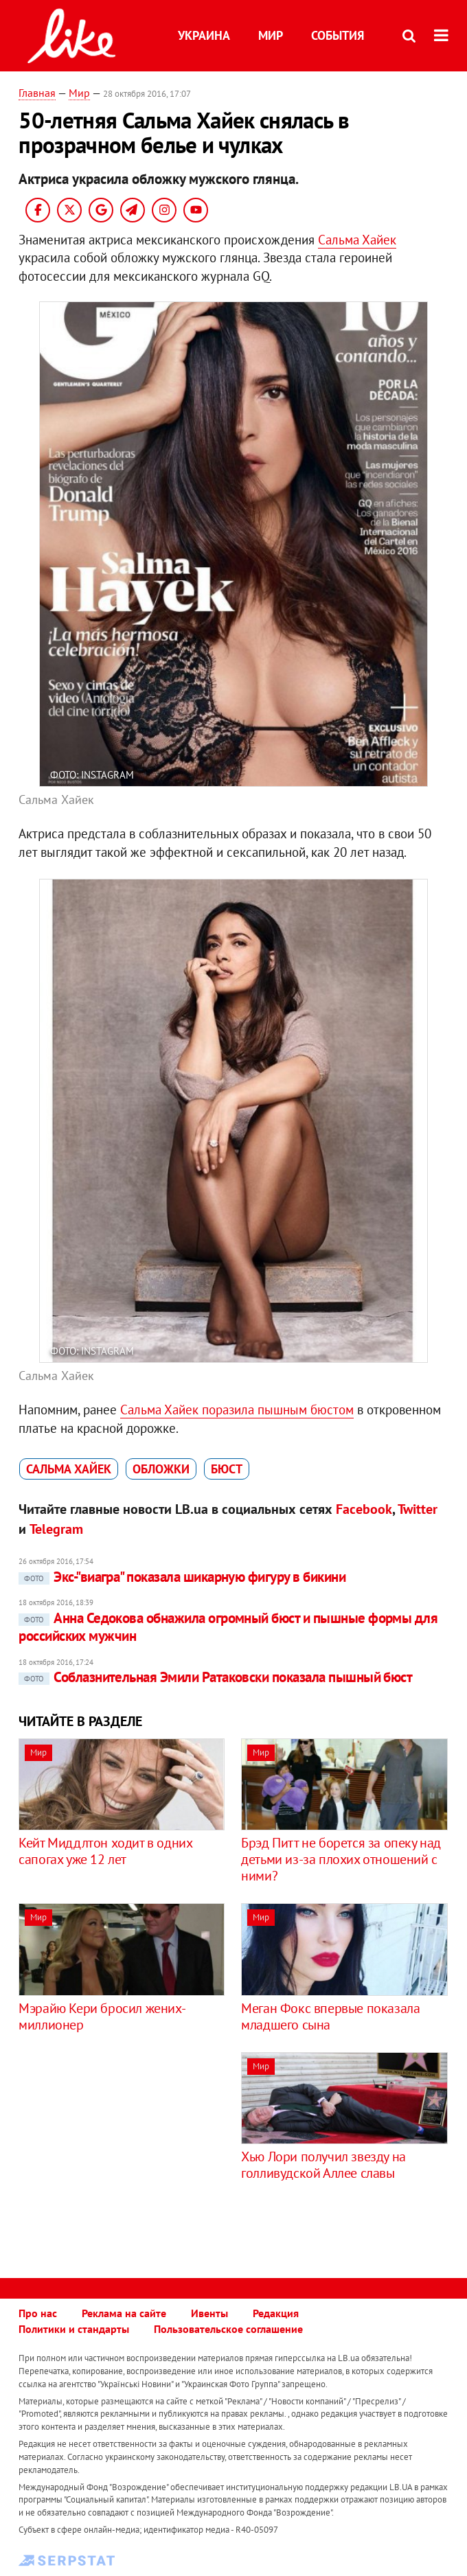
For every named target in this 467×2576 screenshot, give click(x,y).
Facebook (364, 1509)
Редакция (276, 2313)
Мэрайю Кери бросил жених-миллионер (102, 2016)
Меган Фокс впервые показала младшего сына (330, 2016)
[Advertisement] (134, 2148)
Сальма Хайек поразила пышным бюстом (237, 1409)
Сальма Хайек (357, 239)
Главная (37, 93)
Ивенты (209, 2313)
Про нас (38, 2313)
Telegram (56, 1529)
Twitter (417, 1509)
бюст (226, 1469)
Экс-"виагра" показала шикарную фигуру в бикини (182, 1576)
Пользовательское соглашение (228, 2329)
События (337, 35)
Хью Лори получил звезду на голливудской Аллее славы (323, 2165)
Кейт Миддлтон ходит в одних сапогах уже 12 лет (105, 1851)
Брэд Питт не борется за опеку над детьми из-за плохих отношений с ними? (341, 1859)
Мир (270, 35)
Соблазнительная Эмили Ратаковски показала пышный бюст (215, 1677)
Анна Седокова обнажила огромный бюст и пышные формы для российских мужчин (228, 1627)
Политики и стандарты (74, 2329)
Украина (204, 35)
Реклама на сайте (124, 2313)
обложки (161, 1469)
